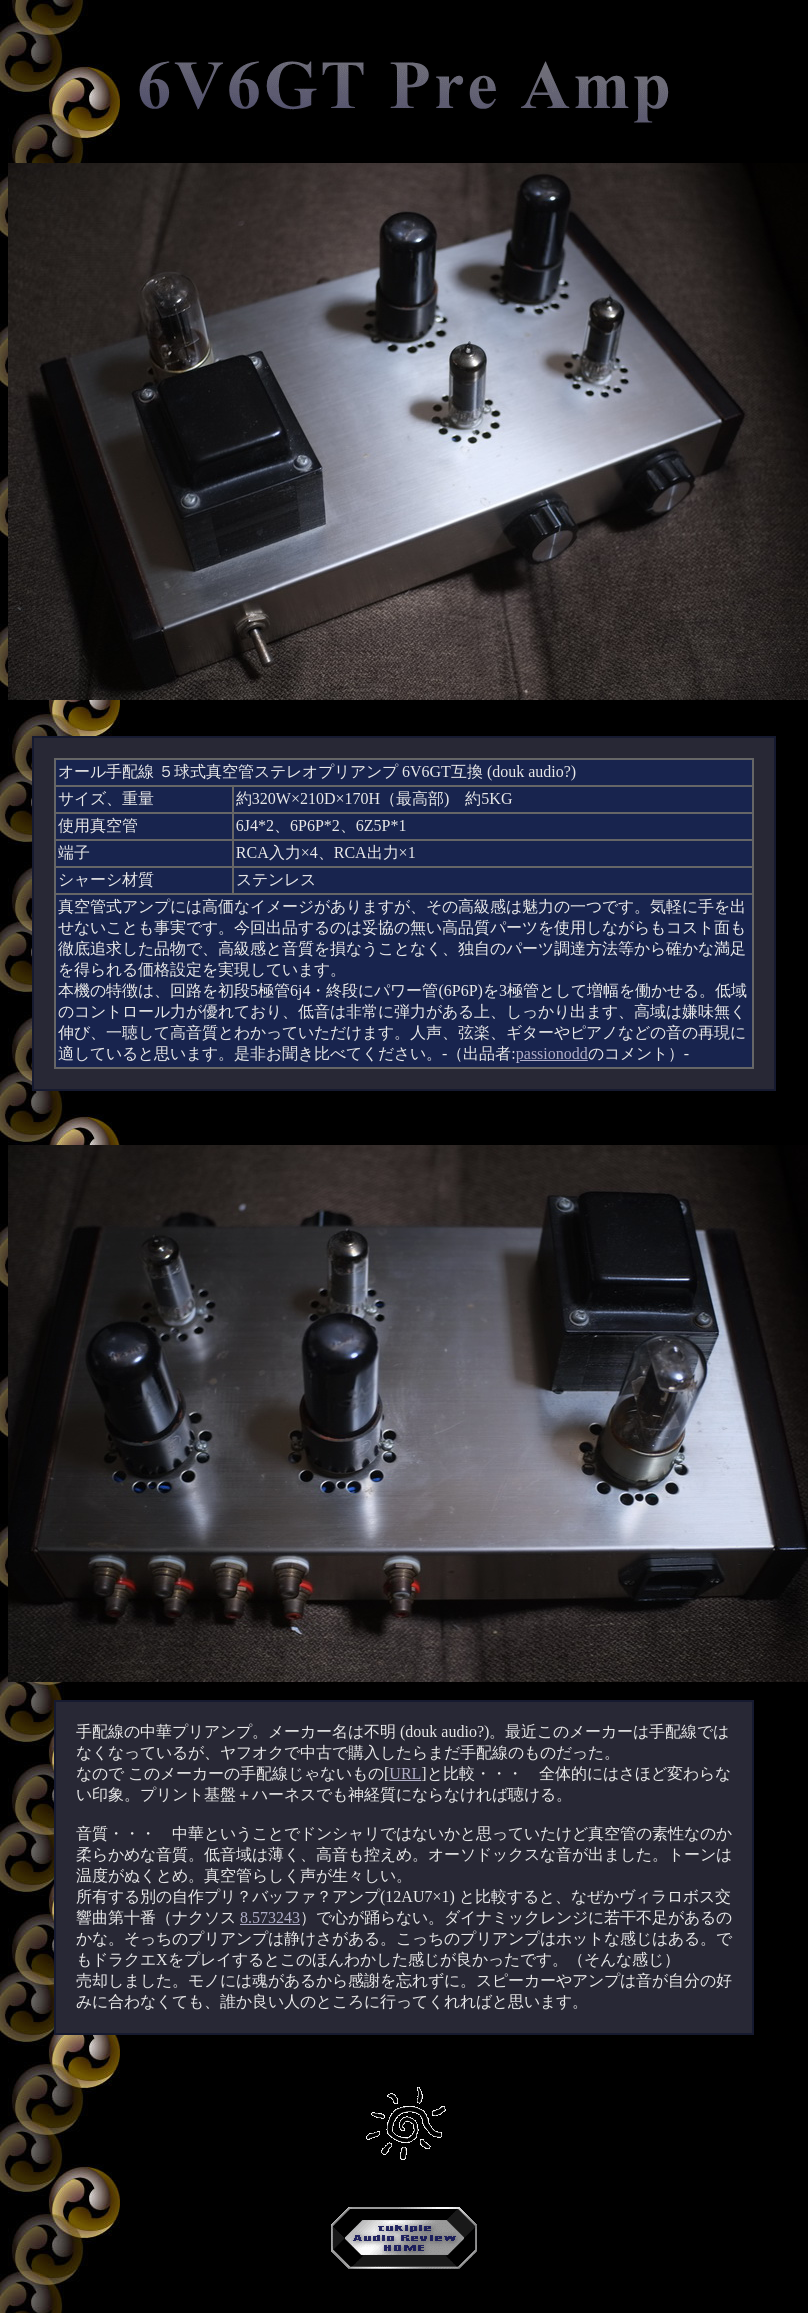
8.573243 (270, 1917)
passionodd (552, 1053)
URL (405, 1773)
